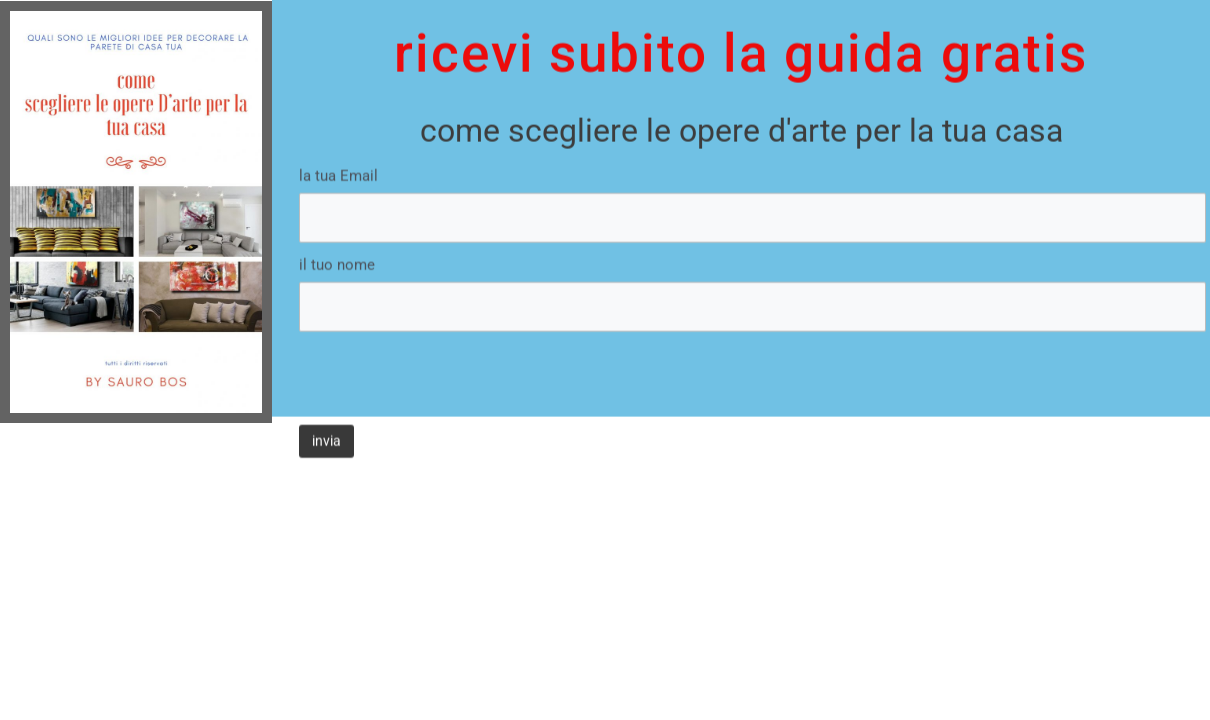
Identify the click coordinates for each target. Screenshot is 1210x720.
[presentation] (451, 348)
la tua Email (338, 153)
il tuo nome (337, 242)
